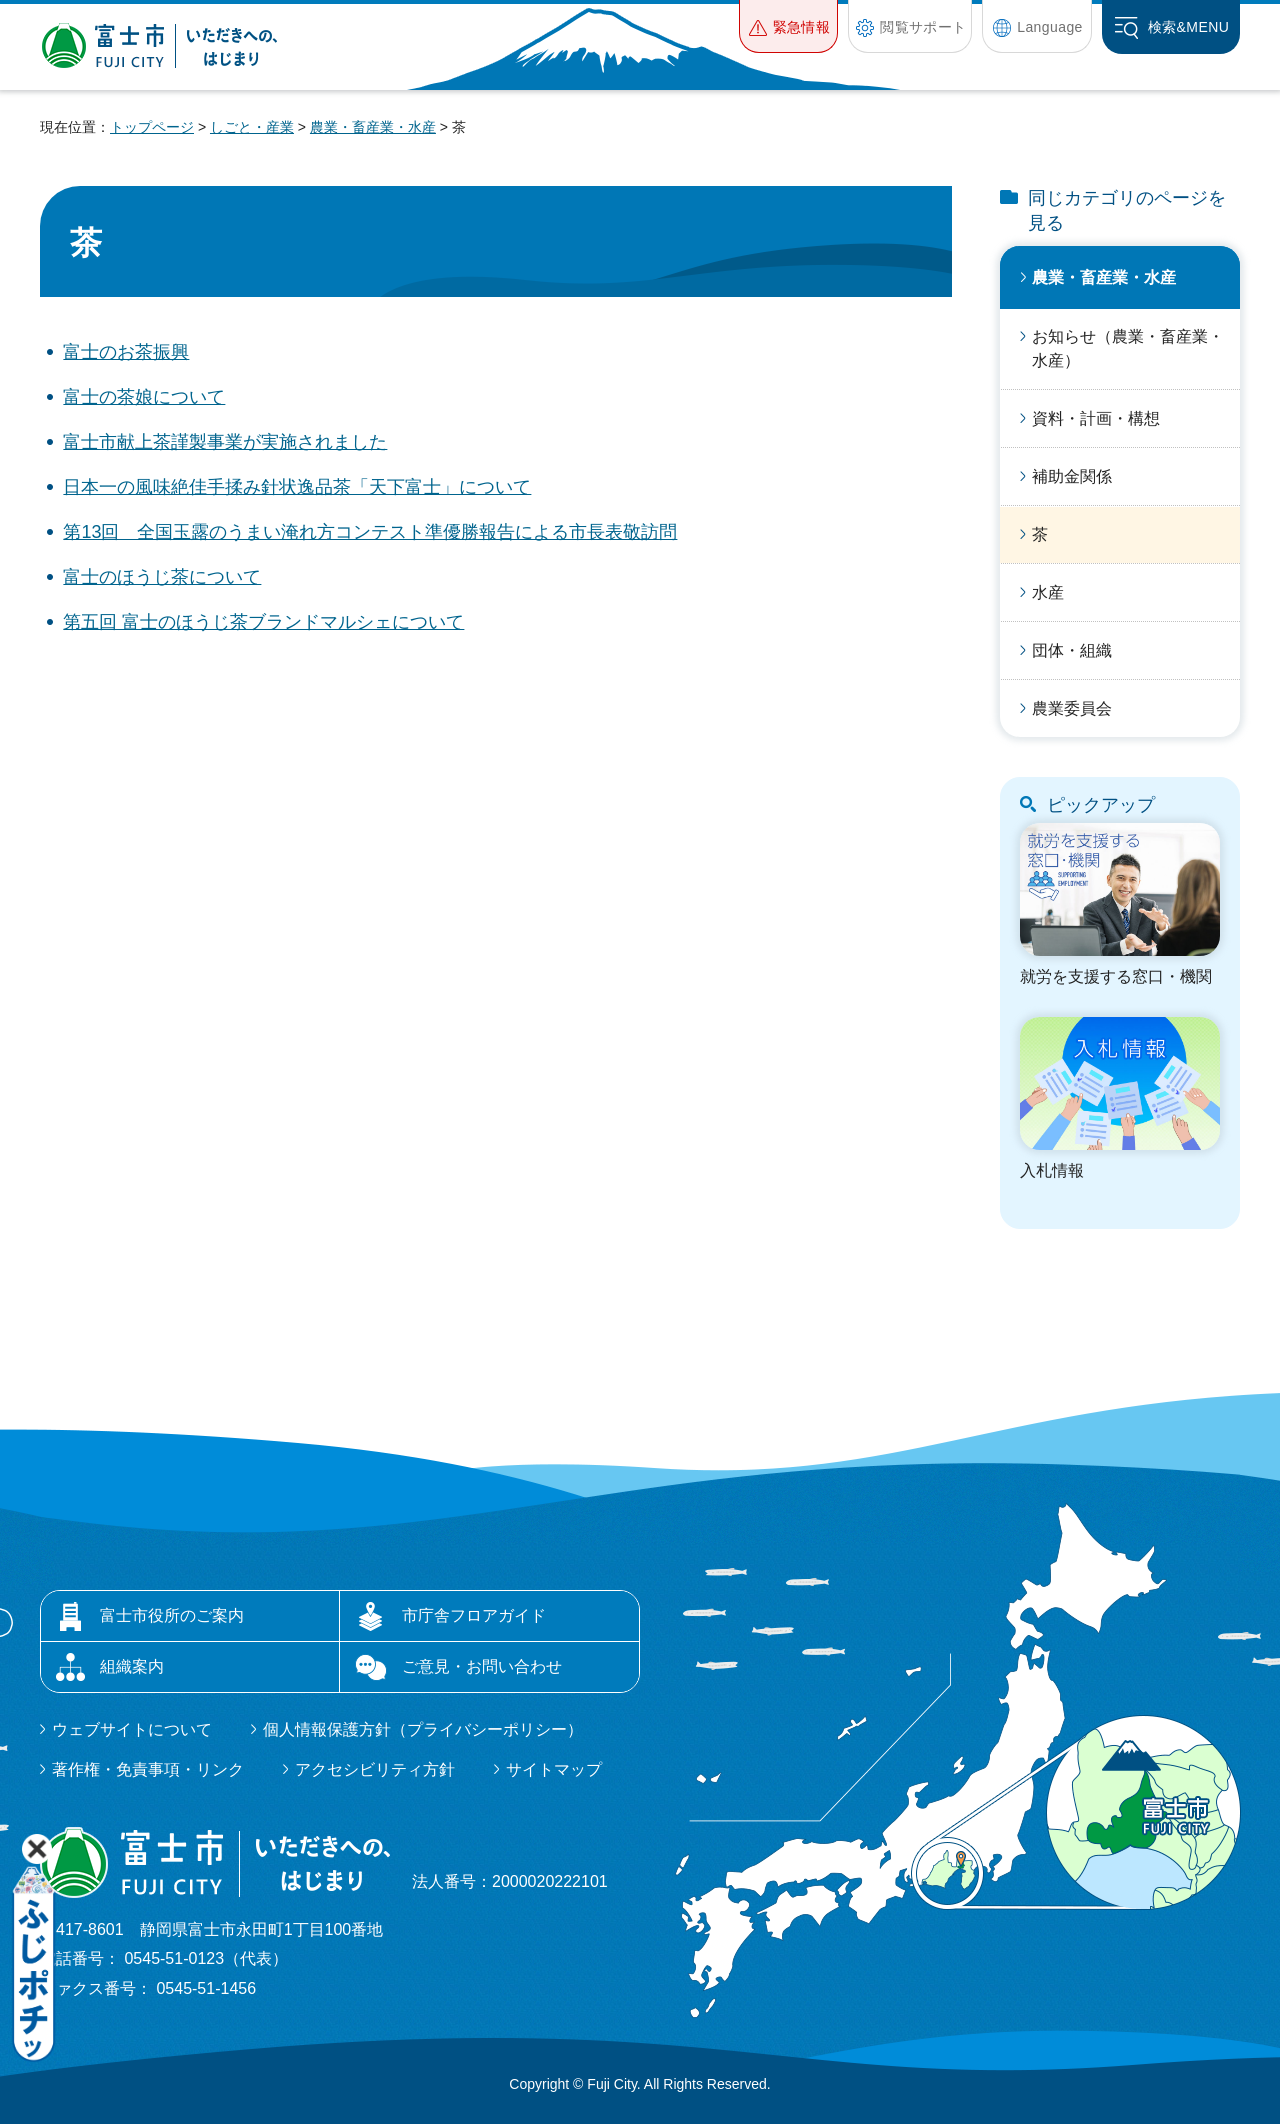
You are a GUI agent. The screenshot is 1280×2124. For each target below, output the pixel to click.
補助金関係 (1072, 476)
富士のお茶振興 (126, 352)
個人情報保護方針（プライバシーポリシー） (423, 1729)
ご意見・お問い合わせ (482, 1666)
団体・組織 (1072, 650)
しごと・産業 (252, 127)
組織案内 (132, 1666)
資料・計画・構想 (1096, 418)
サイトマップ (554, 1769)
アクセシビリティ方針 (375, 1769)
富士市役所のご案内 (172, 1615)
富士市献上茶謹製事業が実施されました (225, 442)
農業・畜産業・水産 (373, 127)
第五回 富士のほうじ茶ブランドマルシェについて (263, 622)
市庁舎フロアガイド (474, 1615)
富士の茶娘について (144, 397)
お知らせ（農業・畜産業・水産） (1128, 348)
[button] (788, 26)
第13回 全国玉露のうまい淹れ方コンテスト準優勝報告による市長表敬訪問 (370, 532)
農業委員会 (1072, 708)
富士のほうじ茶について (162, 577)
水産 (1048, 592)
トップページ (152, 127)
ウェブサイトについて (132, 1729)
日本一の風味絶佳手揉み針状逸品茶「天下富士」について (297, 487)
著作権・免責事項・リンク (148, 1769)
